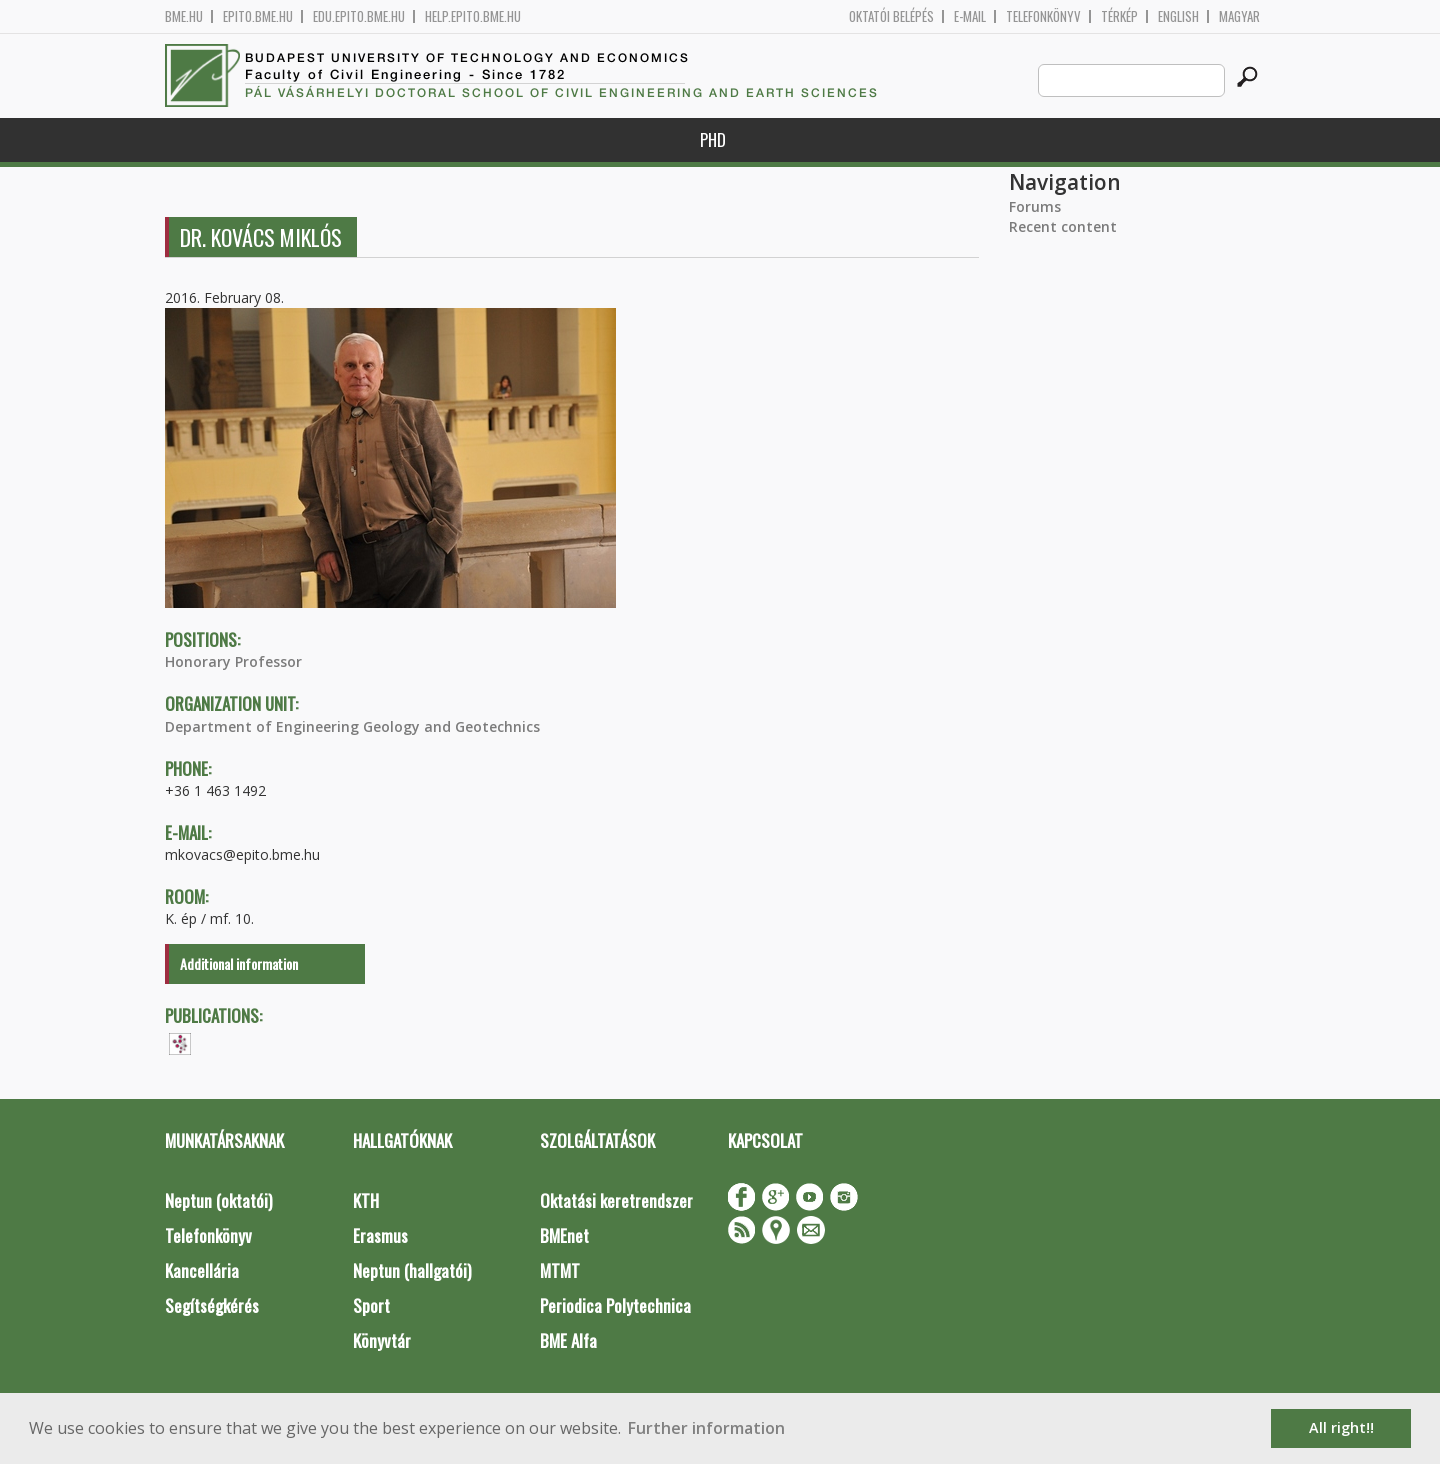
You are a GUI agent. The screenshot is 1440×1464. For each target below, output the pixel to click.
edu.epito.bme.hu (359, 16)
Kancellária (202, 1270)
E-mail (970, 16)
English (1178, 16)
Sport (371, 1305)
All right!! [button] (1341, 1427)
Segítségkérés (212, 1305)
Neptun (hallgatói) (412, 1270)
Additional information (239, 963)
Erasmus (380, 1235)
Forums (1035, 206)
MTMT (560, 1270)
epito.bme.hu (258, 16)
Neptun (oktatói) (218, 1200)
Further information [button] (706, 1428)
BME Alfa (568, 1340)
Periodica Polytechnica (615, 1305)
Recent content (1063, 226)
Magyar (1239, 16)
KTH (366, 1200)
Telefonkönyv (1043, 16)
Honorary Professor (233, 661)
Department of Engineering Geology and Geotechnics (352, 726)
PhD (713, 139)
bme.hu (184, 16)
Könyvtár (382, 1340)
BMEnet (564, 1235)
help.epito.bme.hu (473, 16)
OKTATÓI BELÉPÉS (891, 16)
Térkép (1119, 16)
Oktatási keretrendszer (616, 1200)
